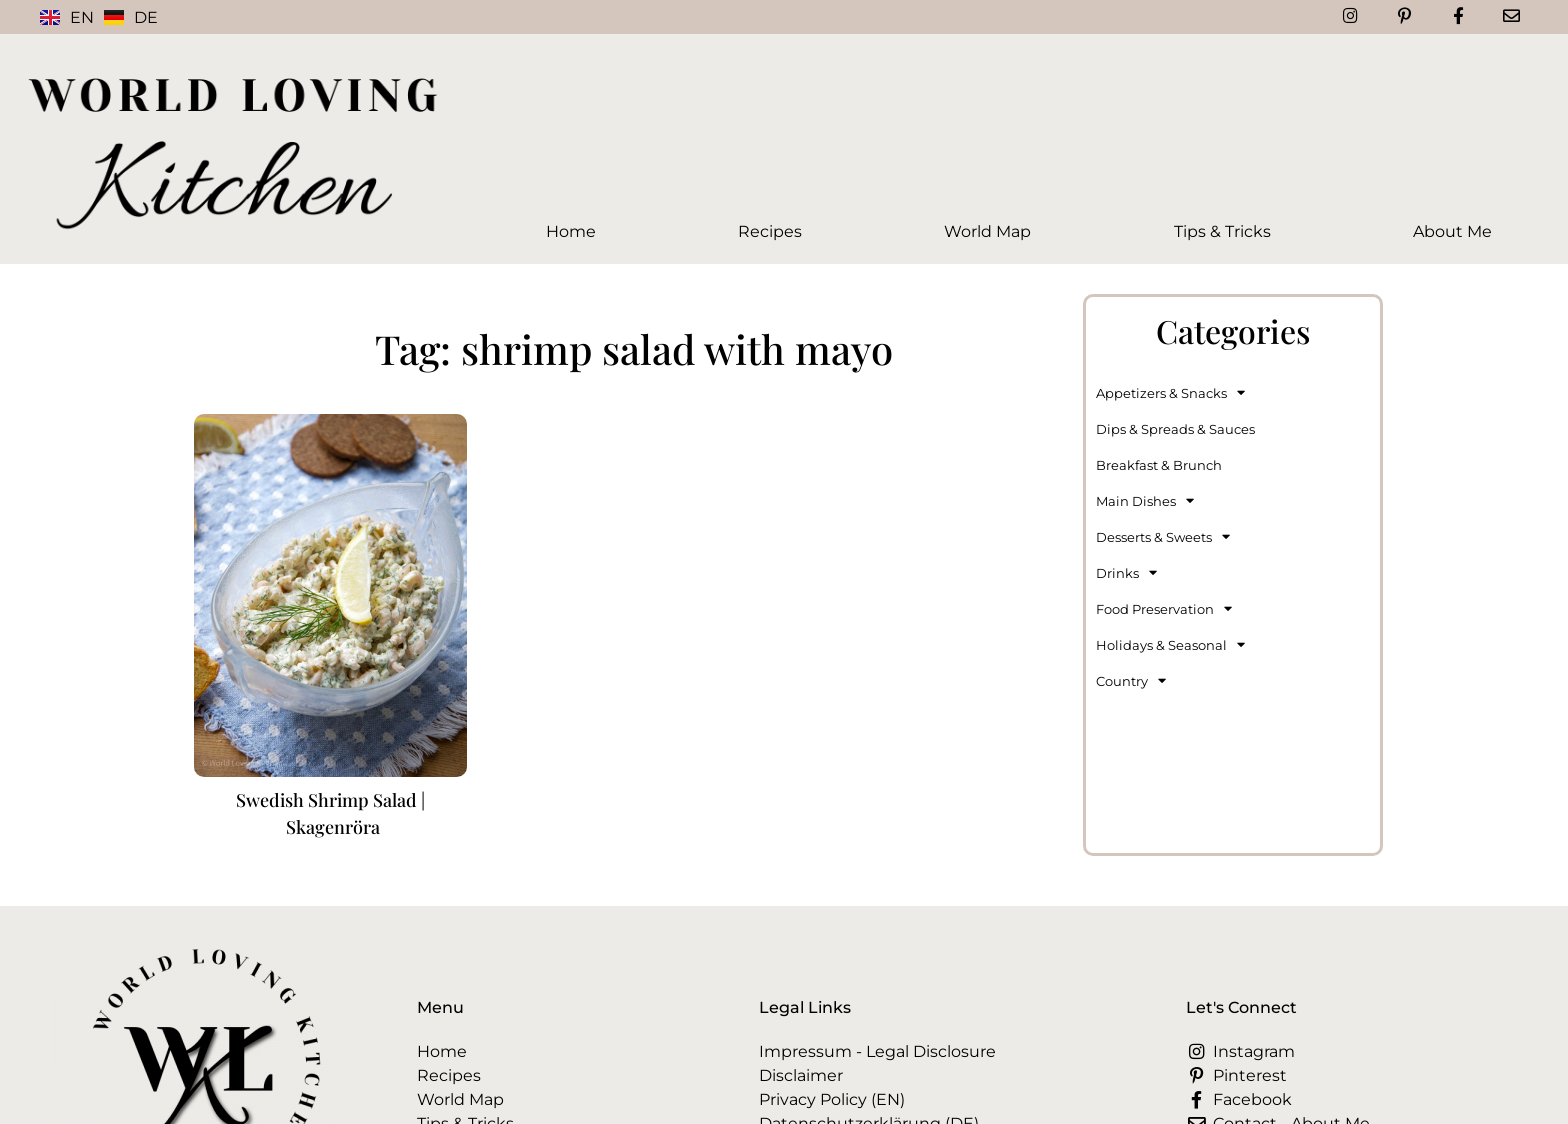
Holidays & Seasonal (1170, 645)
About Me (1452, 231)
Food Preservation (1164, 609)
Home (571, 231)
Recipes (770, 231)
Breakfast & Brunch (1159, 465)
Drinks (1126, 573)
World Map (987, 231)
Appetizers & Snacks (1170, 393)
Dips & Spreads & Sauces (1175, 429)
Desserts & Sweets (1163, 537)
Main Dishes (1145, 501)
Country (1131, 681)
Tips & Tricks (1222, 231)
